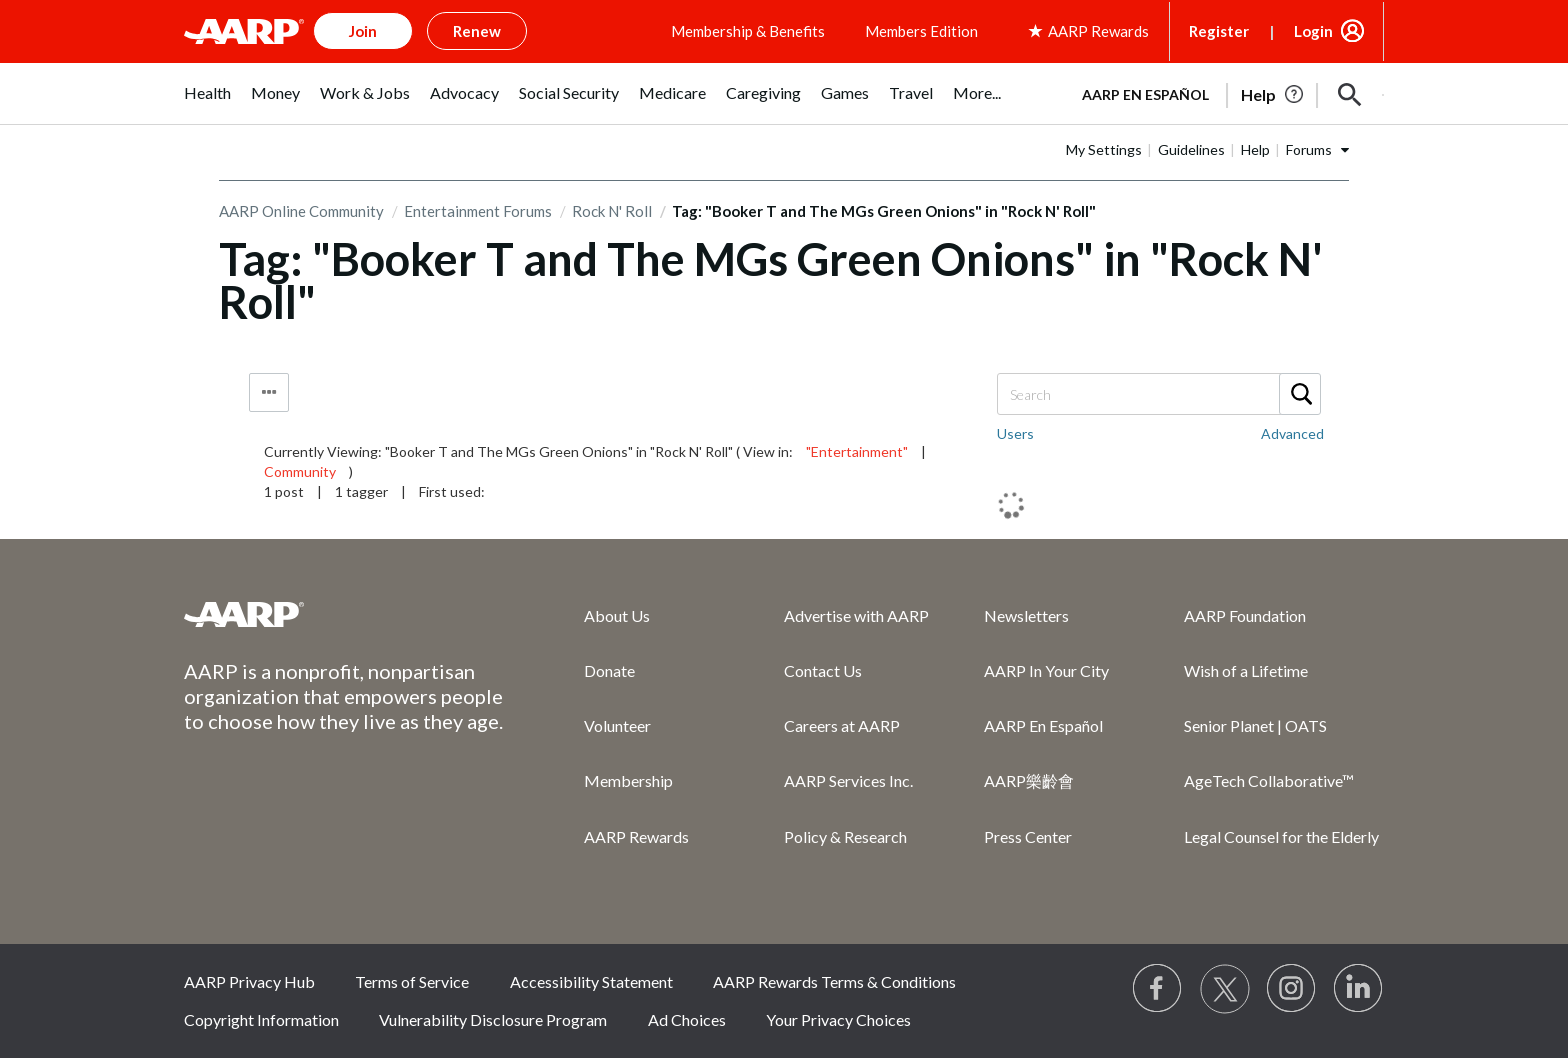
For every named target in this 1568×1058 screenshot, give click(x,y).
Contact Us (823, 670)
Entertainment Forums (478, 211)
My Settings (1104, 149)
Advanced (1292, 433)
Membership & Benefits (748, 31)
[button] (1350, 95)
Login (1313, 31)
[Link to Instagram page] (1292, 989)
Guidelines (1191, 149)
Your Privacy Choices (838, 1019)
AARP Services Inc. (848, 780)
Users (1015, 433)
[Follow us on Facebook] (1158, 989)
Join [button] (363, 31)
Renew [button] (477, 31)
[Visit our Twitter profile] (1225, 989)
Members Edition (921, 31)
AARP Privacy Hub (249, 981)
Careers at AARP (842, 725)
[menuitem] (207, 103)
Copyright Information (261, 1019)
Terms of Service (412, 981)
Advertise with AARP (856, 615)
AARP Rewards (636, 836)
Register (1219, 31)
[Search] (1158, 394)
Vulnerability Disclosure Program (493, 1019)
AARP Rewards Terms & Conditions (834, 981)
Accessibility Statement (591, 981)
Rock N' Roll (612, 211)
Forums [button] (1309, 149)
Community (300, 471)
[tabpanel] (1224, 93)
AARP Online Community (301, 211)
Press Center (1028, 836)
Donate (609, 670)
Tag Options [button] (269, 392)
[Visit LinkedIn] (1359, 989)
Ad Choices (687, 1019)
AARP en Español (1145, 94)
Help (1255, 149)
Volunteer (617, 725)
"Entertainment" (857, 451)
